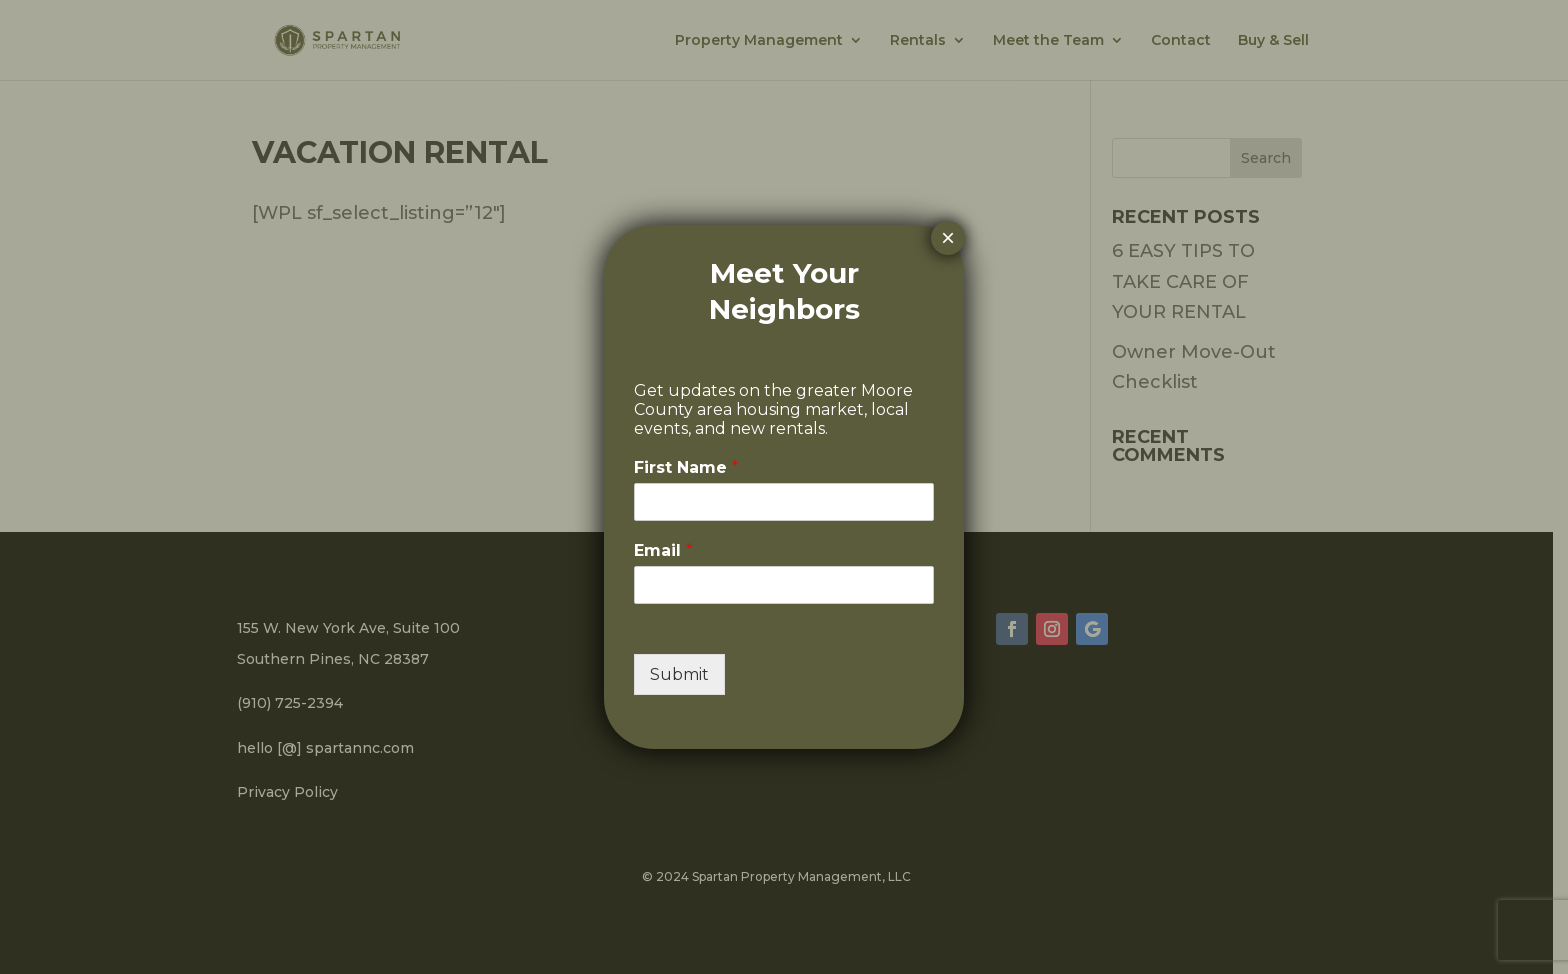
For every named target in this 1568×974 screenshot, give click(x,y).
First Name (686, 467)
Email (663, 550)
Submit (679, 674)
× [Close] (948, 237)
